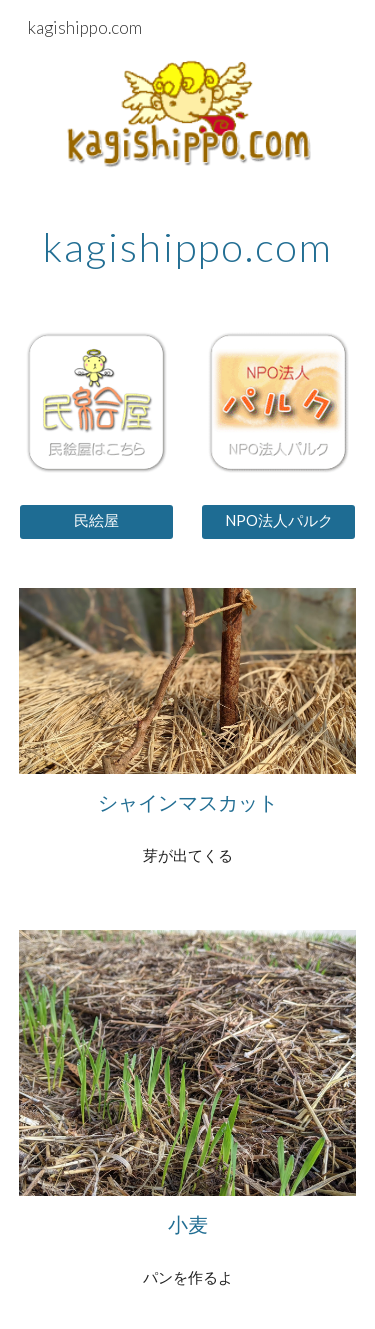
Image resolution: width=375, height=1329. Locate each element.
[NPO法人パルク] (278, 521)
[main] (188, 247)
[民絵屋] (96, 521)
